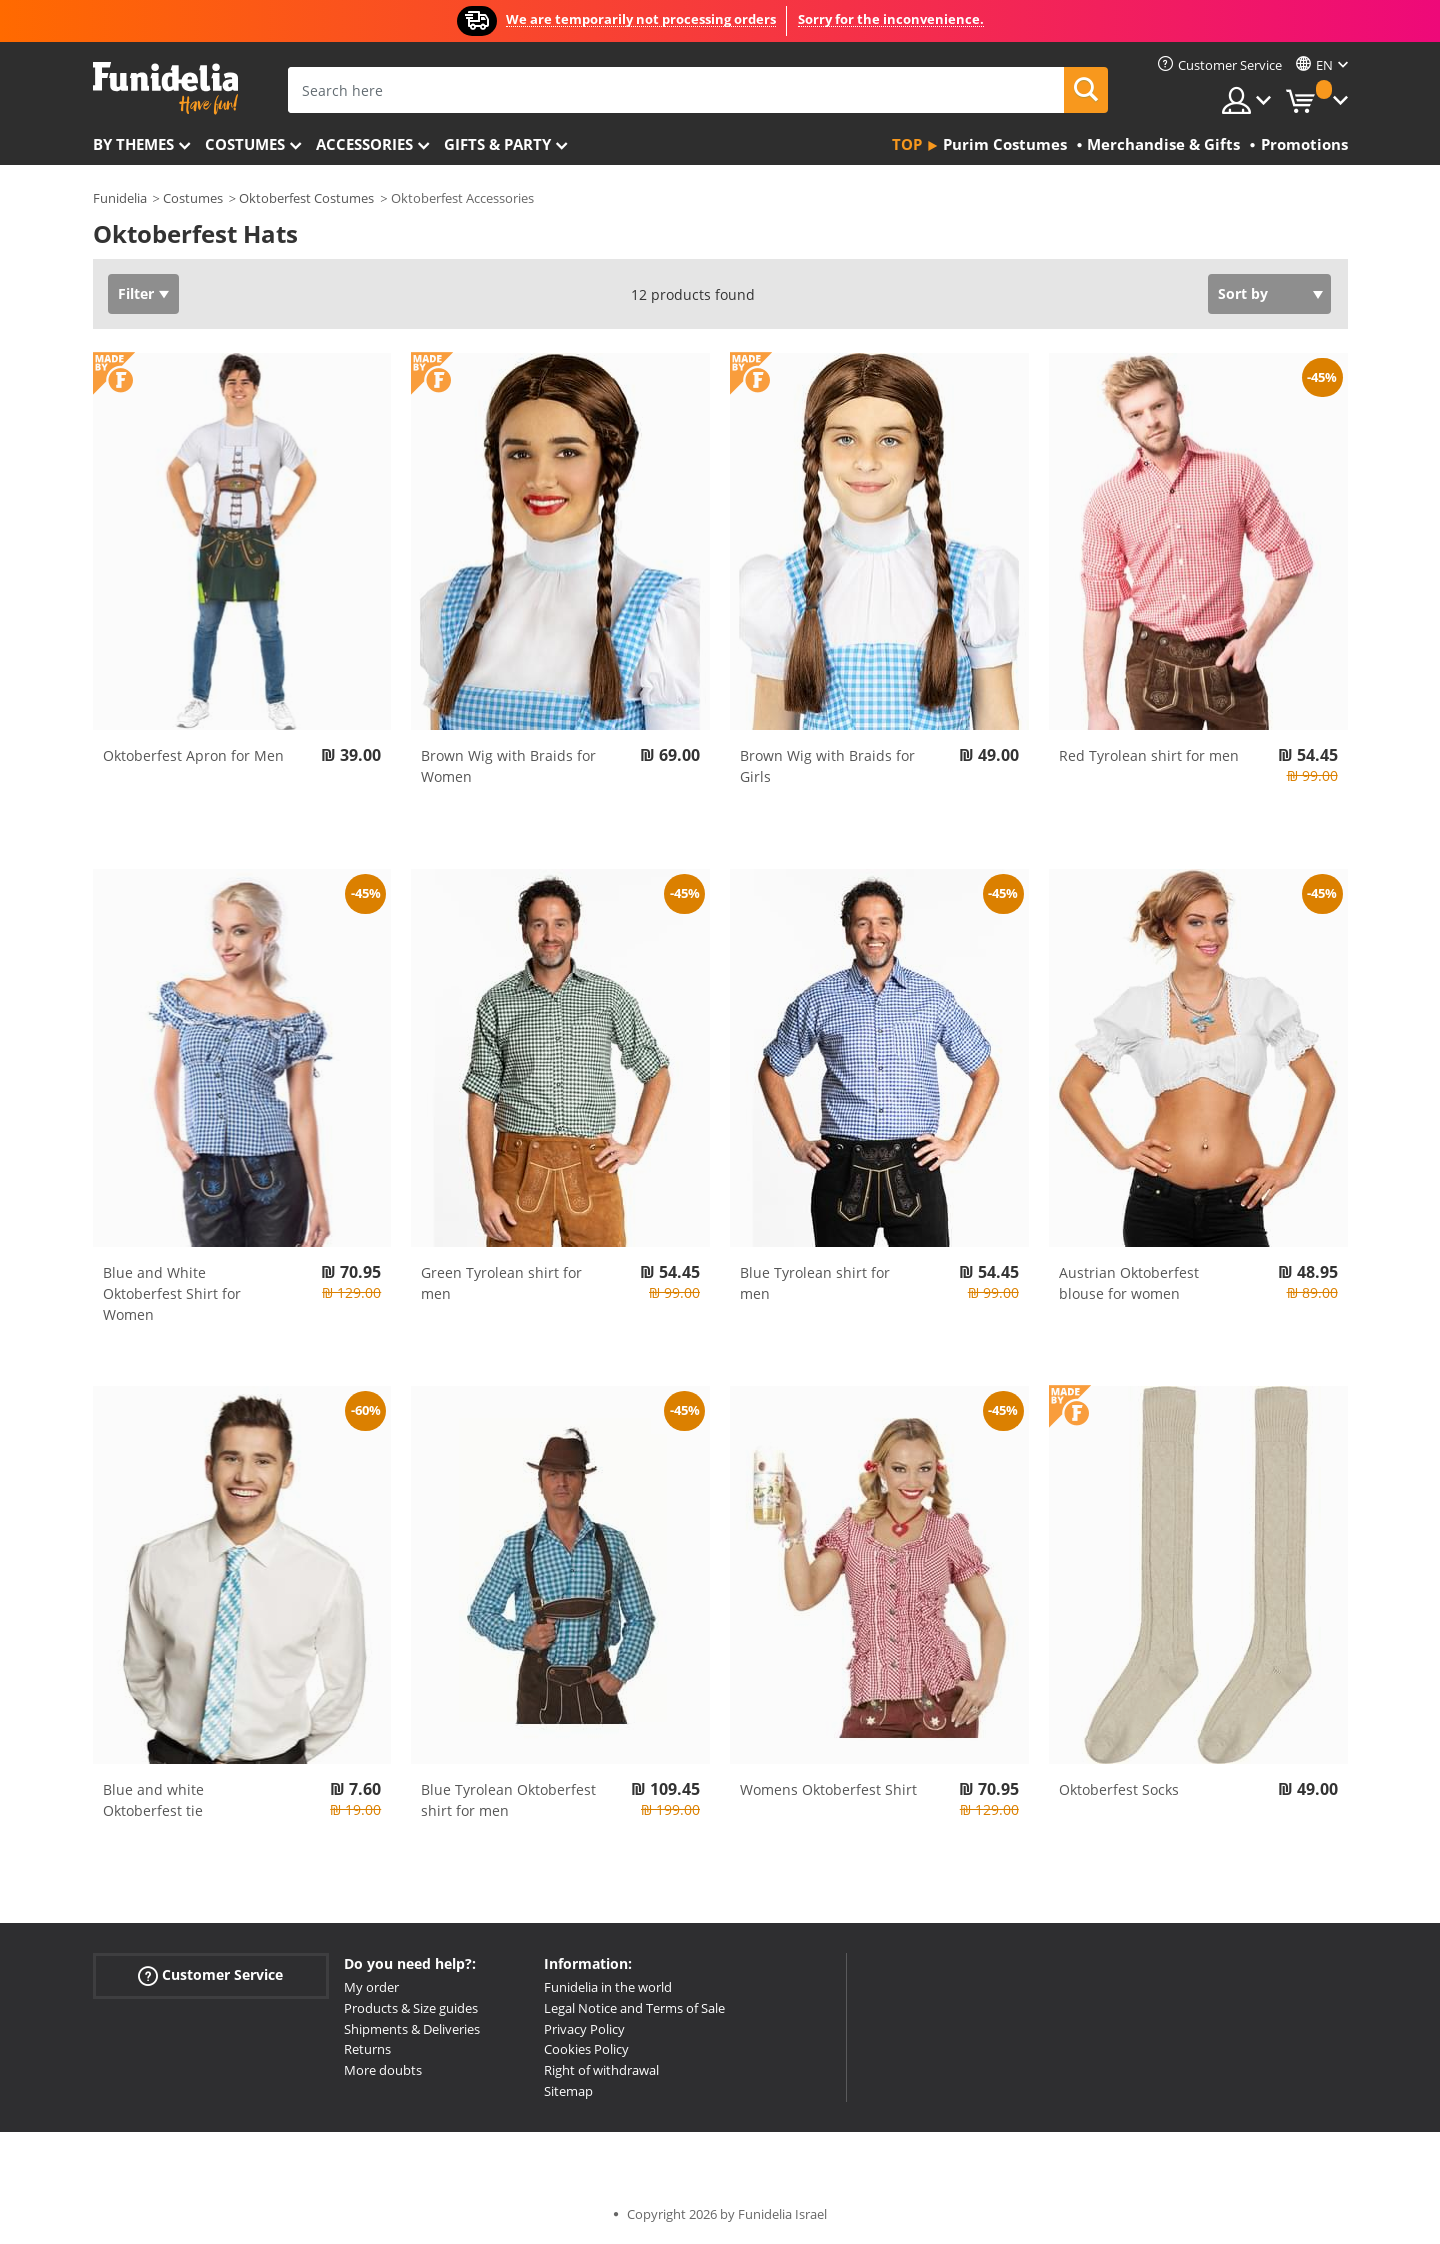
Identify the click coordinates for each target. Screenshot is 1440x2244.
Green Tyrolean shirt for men (501, 1283)
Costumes (245, 144)
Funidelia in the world (608, 1987)
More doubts (383, 2070)
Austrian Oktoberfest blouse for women (1129, 1283)
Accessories (364, 144)
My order (371, 1987)
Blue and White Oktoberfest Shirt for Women (172, 1293)
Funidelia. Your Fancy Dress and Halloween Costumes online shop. (165, 88)
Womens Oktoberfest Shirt (828, 1789)
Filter (136, 293)
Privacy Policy (584, 2029)
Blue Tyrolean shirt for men (815, 1283)
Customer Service (210, 1975)
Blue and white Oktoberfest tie (153, 1800)
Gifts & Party (497, 144)
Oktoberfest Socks (1119, 1789)
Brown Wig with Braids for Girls (827, 766)
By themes (133, 144)
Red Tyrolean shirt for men (1149, 755)
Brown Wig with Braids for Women (508, 766)
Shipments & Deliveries (412, 2029)
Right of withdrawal (601, 2070)
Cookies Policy (586, 2049)
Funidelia (120, 198)
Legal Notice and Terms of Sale (634, 2008)
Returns (367, 2049)
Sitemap (568, 2091)
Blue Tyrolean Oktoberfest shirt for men (508, 1800)
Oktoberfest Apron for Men (193, 755)
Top (907, 144)
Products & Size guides (411, 2008)
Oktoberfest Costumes (306, 198)
